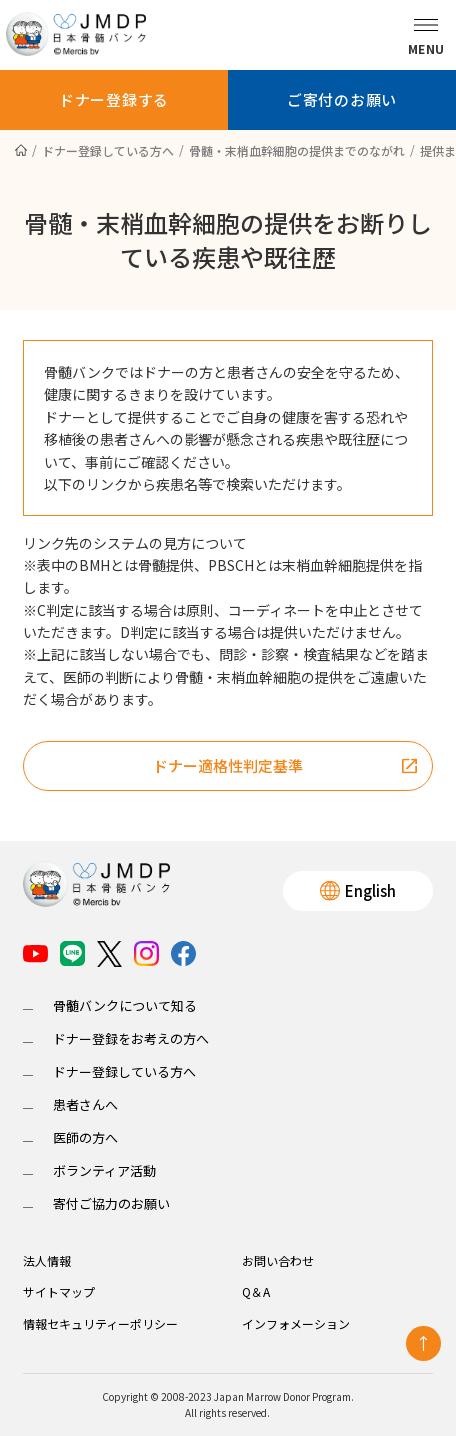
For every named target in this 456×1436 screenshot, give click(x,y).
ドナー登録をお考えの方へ (131, 1038)
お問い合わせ (278, 1260)
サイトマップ (59, 1291)
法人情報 (47, 1260)
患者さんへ (85, 1104)
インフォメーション (296, 1323)
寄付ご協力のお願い (111, 1203)
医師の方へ (85, 1137)
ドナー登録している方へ (124, 1071)
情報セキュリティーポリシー (100, 1323)
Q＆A (256, 1291)
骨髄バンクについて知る (125, 1005)
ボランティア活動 (104, 1170)
